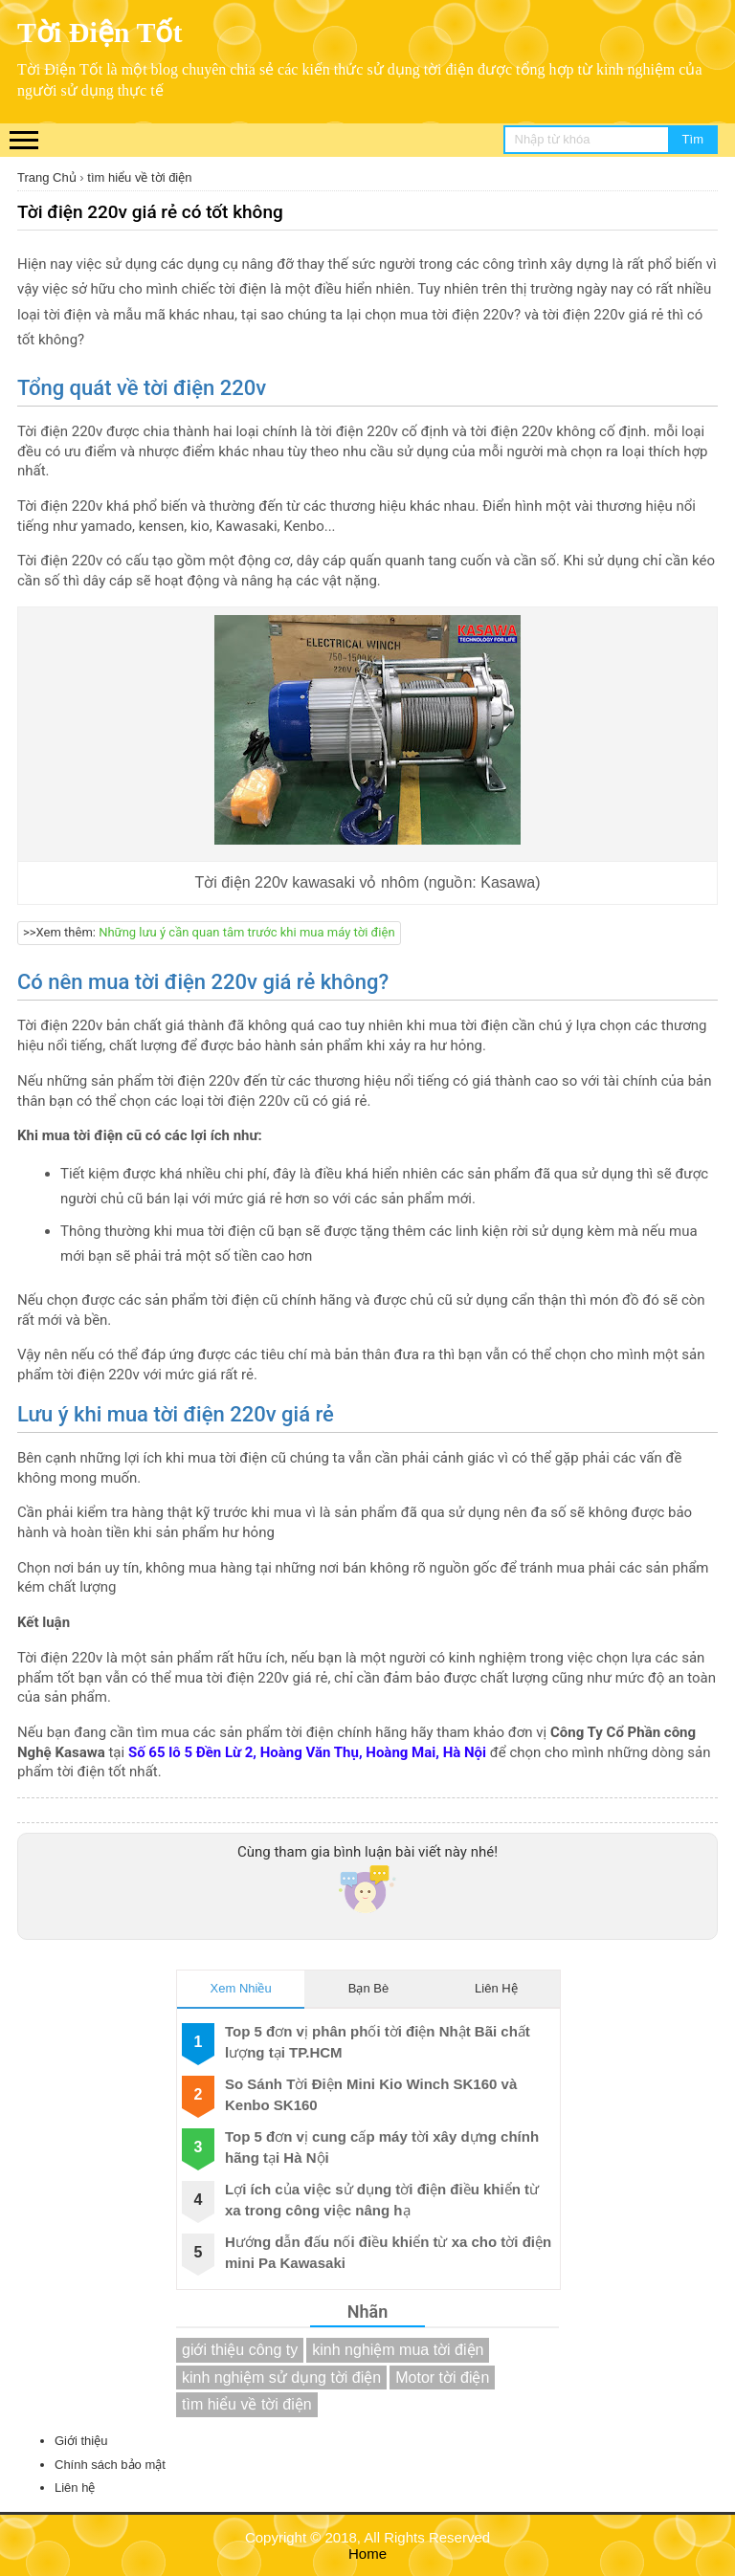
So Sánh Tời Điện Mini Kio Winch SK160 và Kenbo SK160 (371, 2094)
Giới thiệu (81, 2440)
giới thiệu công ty (240, 2350)
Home (367, 2553)
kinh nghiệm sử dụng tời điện (281, 2377)
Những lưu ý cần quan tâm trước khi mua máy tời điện (246, 932)
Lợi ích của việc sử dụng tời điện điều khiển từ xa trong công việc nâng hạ (382, 2199)
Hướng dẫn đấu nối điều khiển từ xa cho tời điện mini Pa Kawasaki (388, 2252)
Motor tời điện (442, 2377)
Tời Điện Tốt (100, 32)
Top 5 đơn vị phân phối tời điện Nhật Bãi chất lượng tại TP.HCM (377, 2041)
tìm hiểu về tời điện (139, 177)
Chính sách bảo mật (110, 2464)
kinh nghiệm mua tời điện (397, 2350)
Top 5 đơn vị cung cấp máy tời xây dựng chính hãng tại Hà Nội (382, 2146)
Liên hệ (75, 2487)
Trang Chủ (47, 177)
